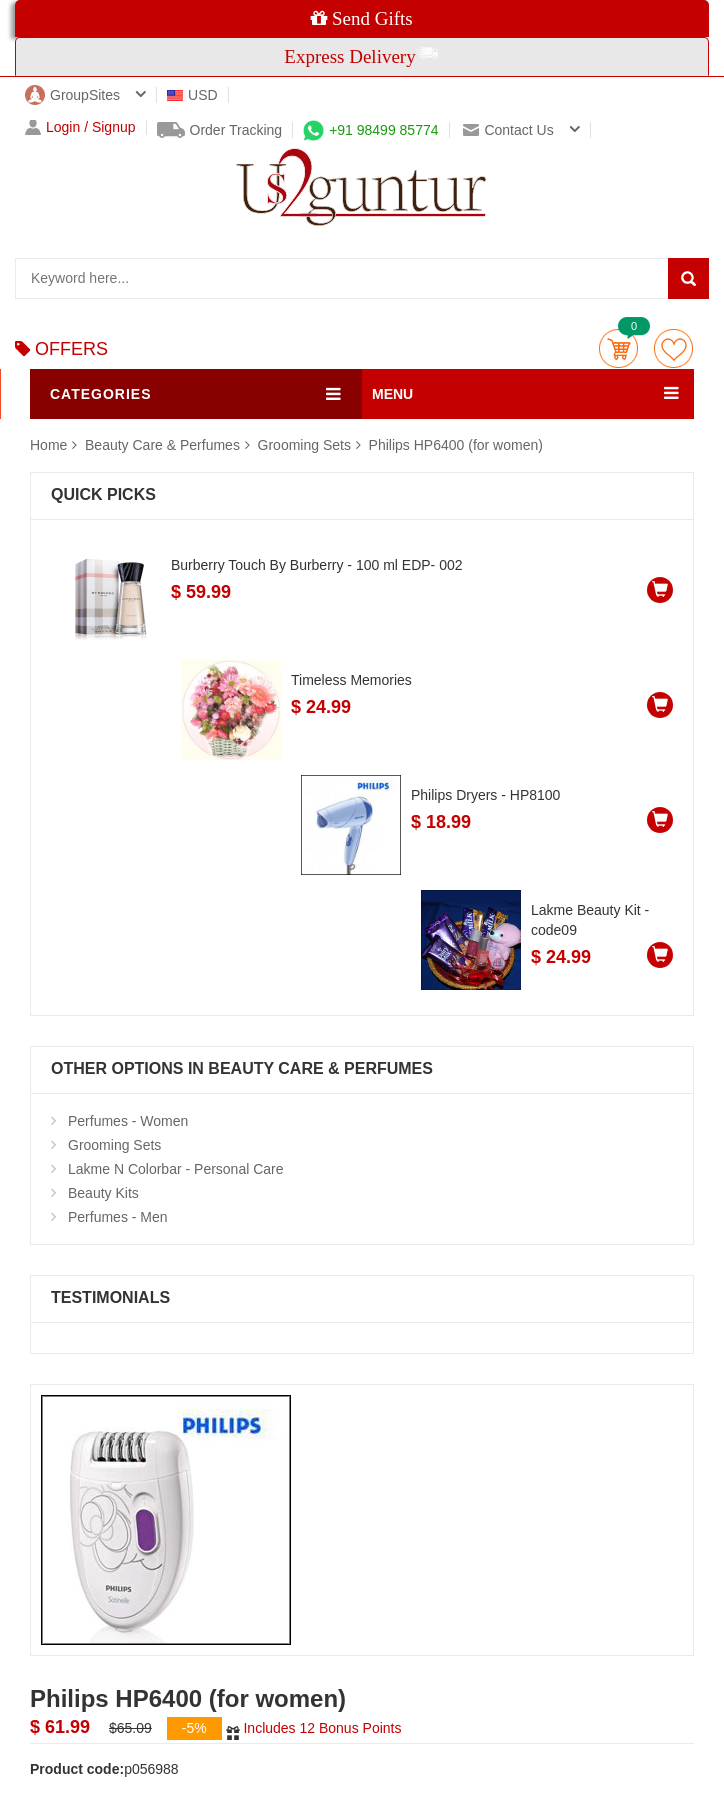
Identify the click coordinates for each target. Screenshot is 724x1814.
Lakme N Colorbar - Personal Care (176, 1169)
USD (192, 95)
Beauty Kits (103, 1193)
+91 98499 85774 (370, 130)
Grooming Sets (304, 445)
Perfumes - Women (128, 1121)
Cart (618, 348)
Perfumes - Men (118, 1217)
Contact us (508, 130)
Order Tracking (220, 130)
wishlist (673, 348)
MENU (392, 394)
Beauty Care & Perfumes (164, 445)
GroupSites (72, 95)
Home (48, 445)
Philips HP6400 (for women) (456, 445)
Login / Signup (80, 127)
